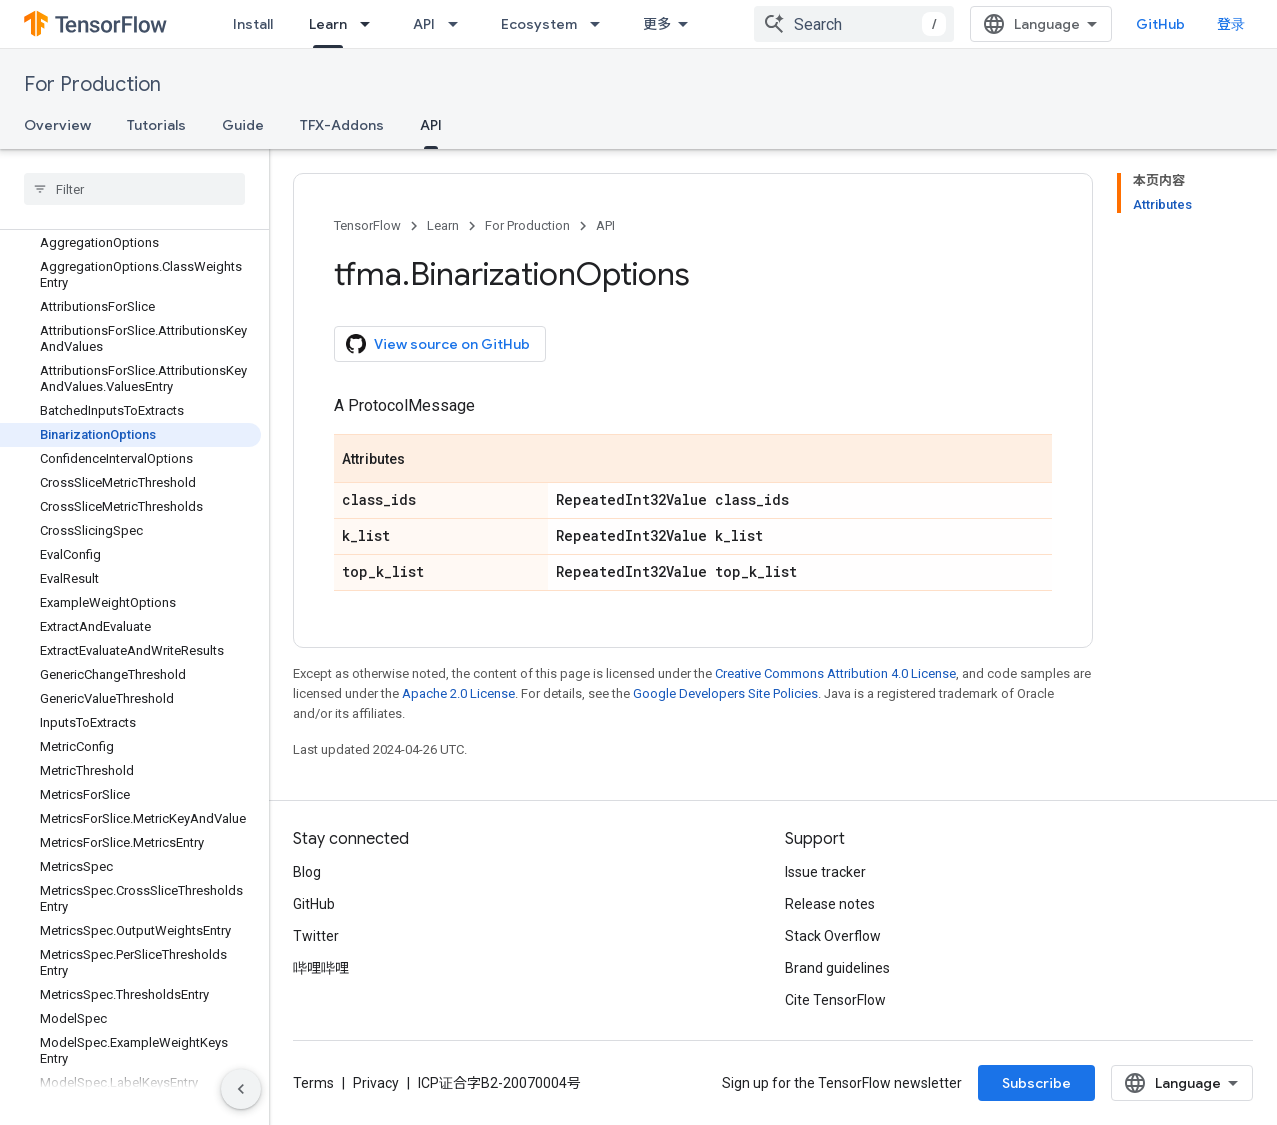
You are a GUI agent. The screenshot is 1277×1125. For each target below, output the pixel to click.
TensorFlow (367, 225)
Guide (243, 125)
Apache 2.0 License (458, 693)
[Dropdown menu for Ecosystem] (601, 24)
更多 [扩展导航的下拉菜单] (657, 24)
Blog (307, 872)
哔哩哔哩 (321, 968)
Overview (57, 125)
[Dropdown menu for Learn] (371, 24)
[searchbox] (134, 189)
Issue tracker (825, 872)
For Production (92, 84)
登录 (1231, 24)
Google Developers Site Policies (725, 693)
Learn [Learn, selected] (328, 24)
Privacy (376, 1083)
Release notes (830, 904)
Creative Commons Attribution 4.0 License (835, 673)
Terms (313, 1083)
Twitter (316, 936)
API (424, 24)
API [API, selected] (431, 125)
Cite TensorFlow (835, 1000)
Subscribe (1036, 1083)
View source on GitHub (438, 344)
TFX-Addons (342, 125)
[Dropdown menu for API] (459, 24)
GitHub (1160, 24)
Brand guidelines (837, 968)
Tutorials (156, 125)
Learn (443, 225)
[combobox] (854, 24)
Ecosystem (539, 24)
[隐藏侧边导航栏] (241, 1089)
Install (253, 24)
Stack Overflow (833, 936)
